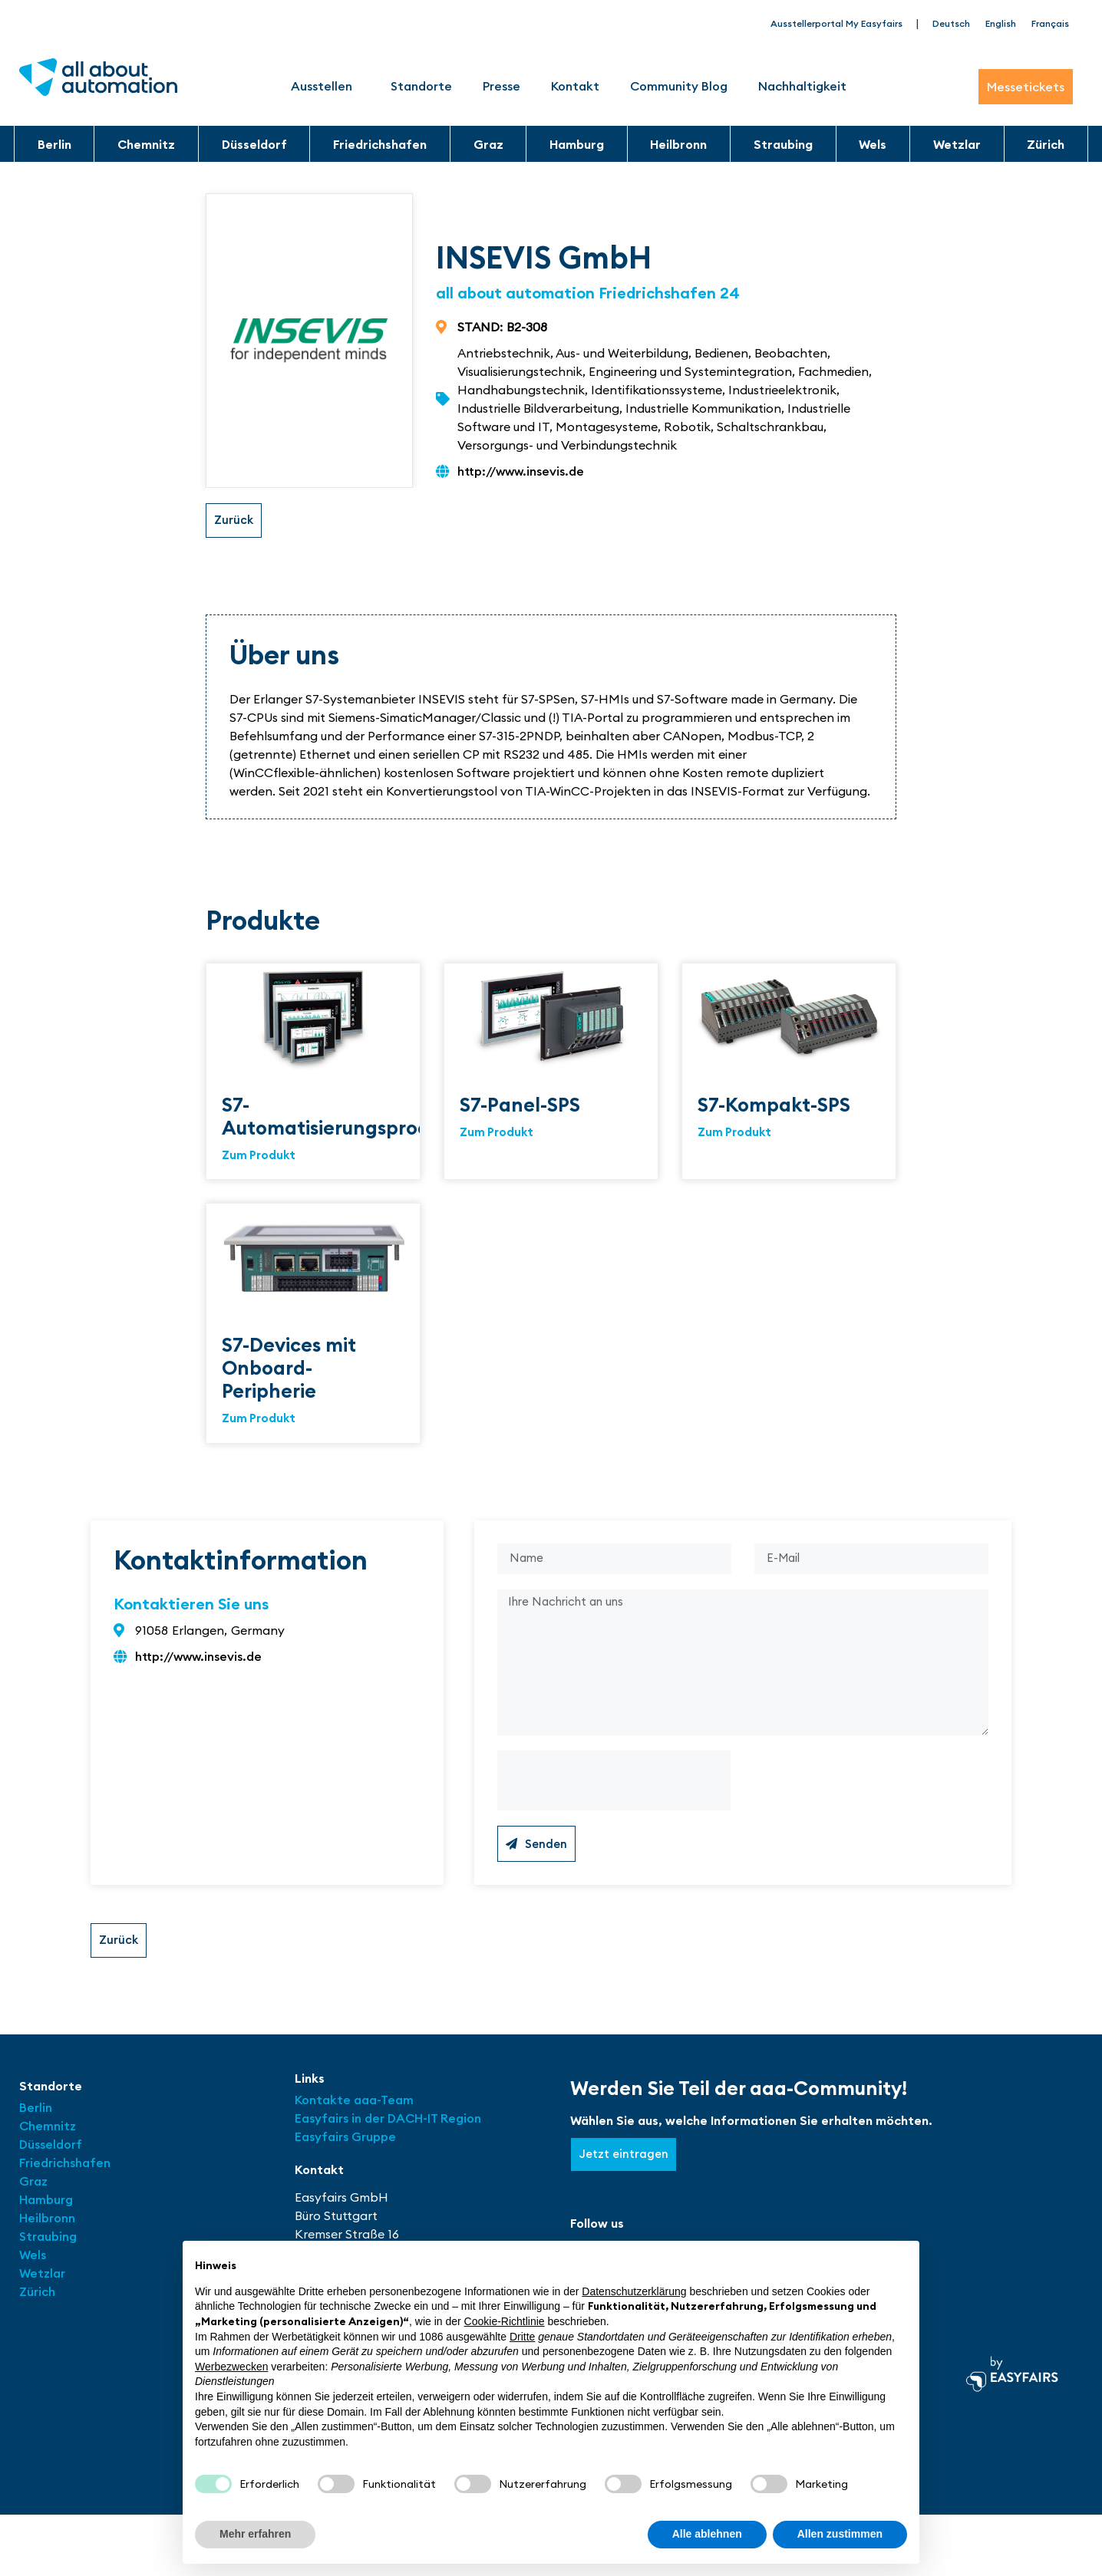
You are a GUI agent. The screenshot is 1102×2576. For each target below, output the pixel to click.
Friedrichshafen (380, 144)
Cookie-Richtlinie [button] (504, 2321)
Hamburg (576, 144)
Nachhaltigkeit (802, 86)
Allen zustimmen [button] (840, 2534)
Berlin (54, 144)
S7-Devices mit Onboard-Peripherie (289, 1371)
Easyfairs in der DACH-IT (367, 2132)
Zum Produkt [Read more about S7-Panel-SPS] (496, 1134)
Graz (488, 144)
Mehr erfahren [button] (255, 2534)
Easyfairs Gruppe (345, 2150)
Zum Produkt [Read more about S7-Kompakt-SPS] (734, 1134)
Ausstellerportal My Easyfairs (836, 23)
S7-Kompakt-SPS (774, 1105)
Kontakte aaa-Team (354, 2113)
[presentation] (614, 1793)
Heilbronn (678, 144)
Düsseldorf (254, 144)
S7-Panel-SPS (520, 1105)
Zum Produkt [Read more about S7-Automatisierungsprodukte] (258, 1157)
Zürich (1045, 144)
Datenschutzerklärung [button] (634, 2291)
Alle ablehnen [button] (707, 2534)
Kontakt (575, 86)
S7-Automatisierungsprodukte (346, 1117)
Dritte (522, 2337)
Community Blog (679, 86)
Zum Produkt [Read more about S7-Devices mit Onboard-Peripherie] (258, 1422)
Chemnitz (146, 144)
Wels (872, 144)
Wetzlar (957, 144)
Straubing (783, 144)
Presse (501, 86)
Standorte (421, 86)
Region (460, 2132)
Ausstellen (325, 86)
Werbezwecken (231, 2366)
